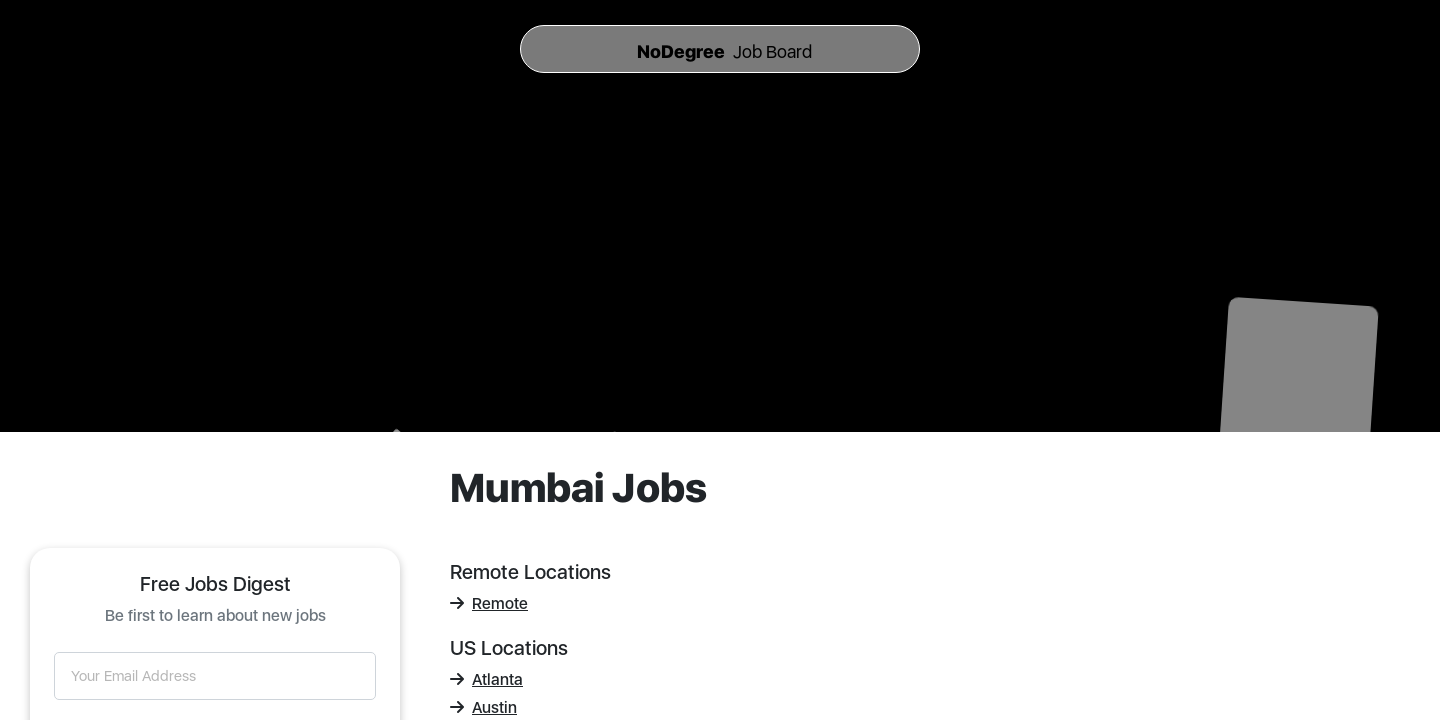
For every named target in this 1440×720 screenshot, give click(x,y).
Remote (489, 603)
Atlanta (486, 679)
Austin (483, 707)
